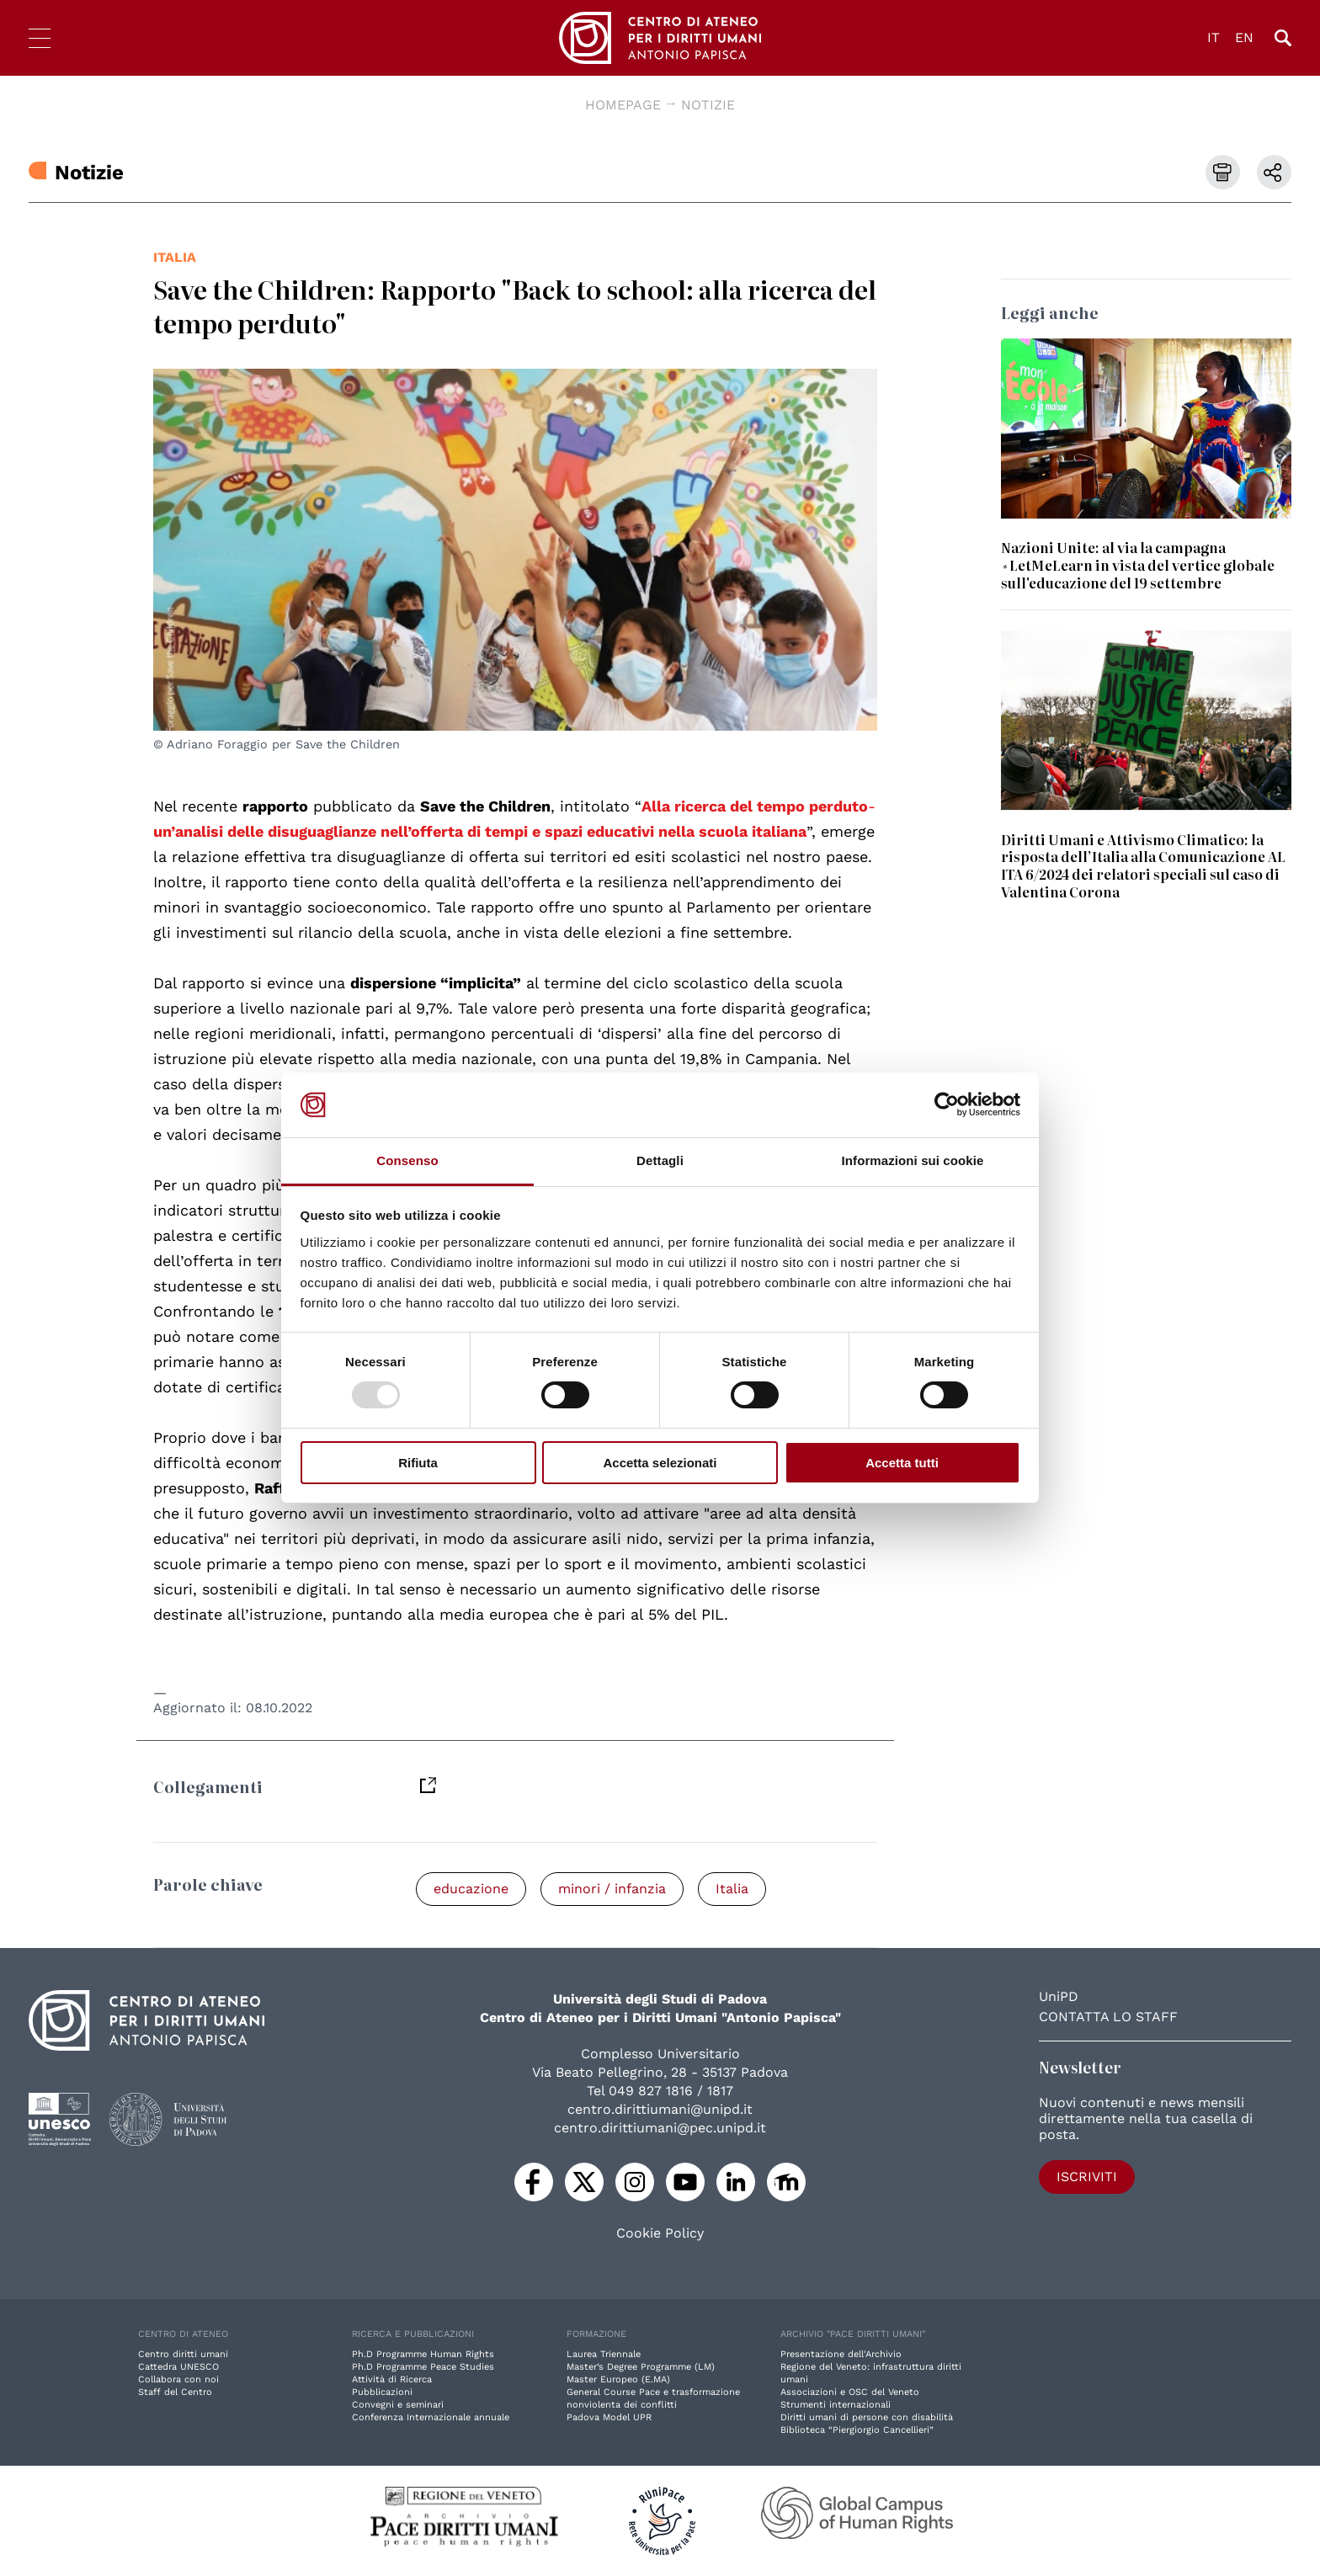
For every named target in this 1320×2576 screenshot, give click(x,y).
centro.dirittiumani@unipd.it (660, 2109)
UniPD (1058, 1996)
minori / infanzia (612, 1889)
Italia (174, 257)
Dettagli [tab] (660, 1160)
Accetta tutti (902, 1463)
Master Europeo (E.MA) (618, 2379)
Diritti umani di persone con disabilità (866, 2417)
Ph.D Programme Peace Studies (423, 2366)
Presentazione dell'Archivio (841, 2354)
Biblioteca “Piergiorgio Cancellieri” (857, 2429)
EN (1244, 37)
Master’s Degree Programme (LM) (641, 2366)
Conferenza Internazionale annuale (430, 2417)
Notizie (708, 105)
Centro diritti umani (183, 2354)
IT (1213, 37)
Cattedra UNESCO (178, 2366)
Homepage (623, 105)
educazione (471, 1889)
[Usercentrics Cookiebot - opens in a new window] (946, 1104)
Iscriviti (1087, 2177)
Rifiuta (418, 1463)
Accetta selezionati (659, 1463)
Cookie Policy (660, 2233)
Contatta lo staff (1108, 2017)
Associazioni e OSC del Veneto (849, 2392)
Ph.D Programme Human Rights (423, 2354)
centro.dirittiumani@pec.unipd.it (660, 2128)
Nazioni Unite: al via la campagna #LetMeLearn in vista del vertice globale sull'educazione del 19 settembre (1138, 565)
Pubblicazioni (382, 2392)
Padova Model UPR (609, 2417)
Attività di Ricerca (392, 2379)
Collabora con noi (178, 2379)
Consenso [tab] (407, 1160)
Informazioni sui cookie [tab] (913, 1160)
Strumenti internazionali (835, 2404)
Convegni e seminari (398, 2404)
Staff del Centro (175, 2392)
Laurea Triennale (604, 2354)
